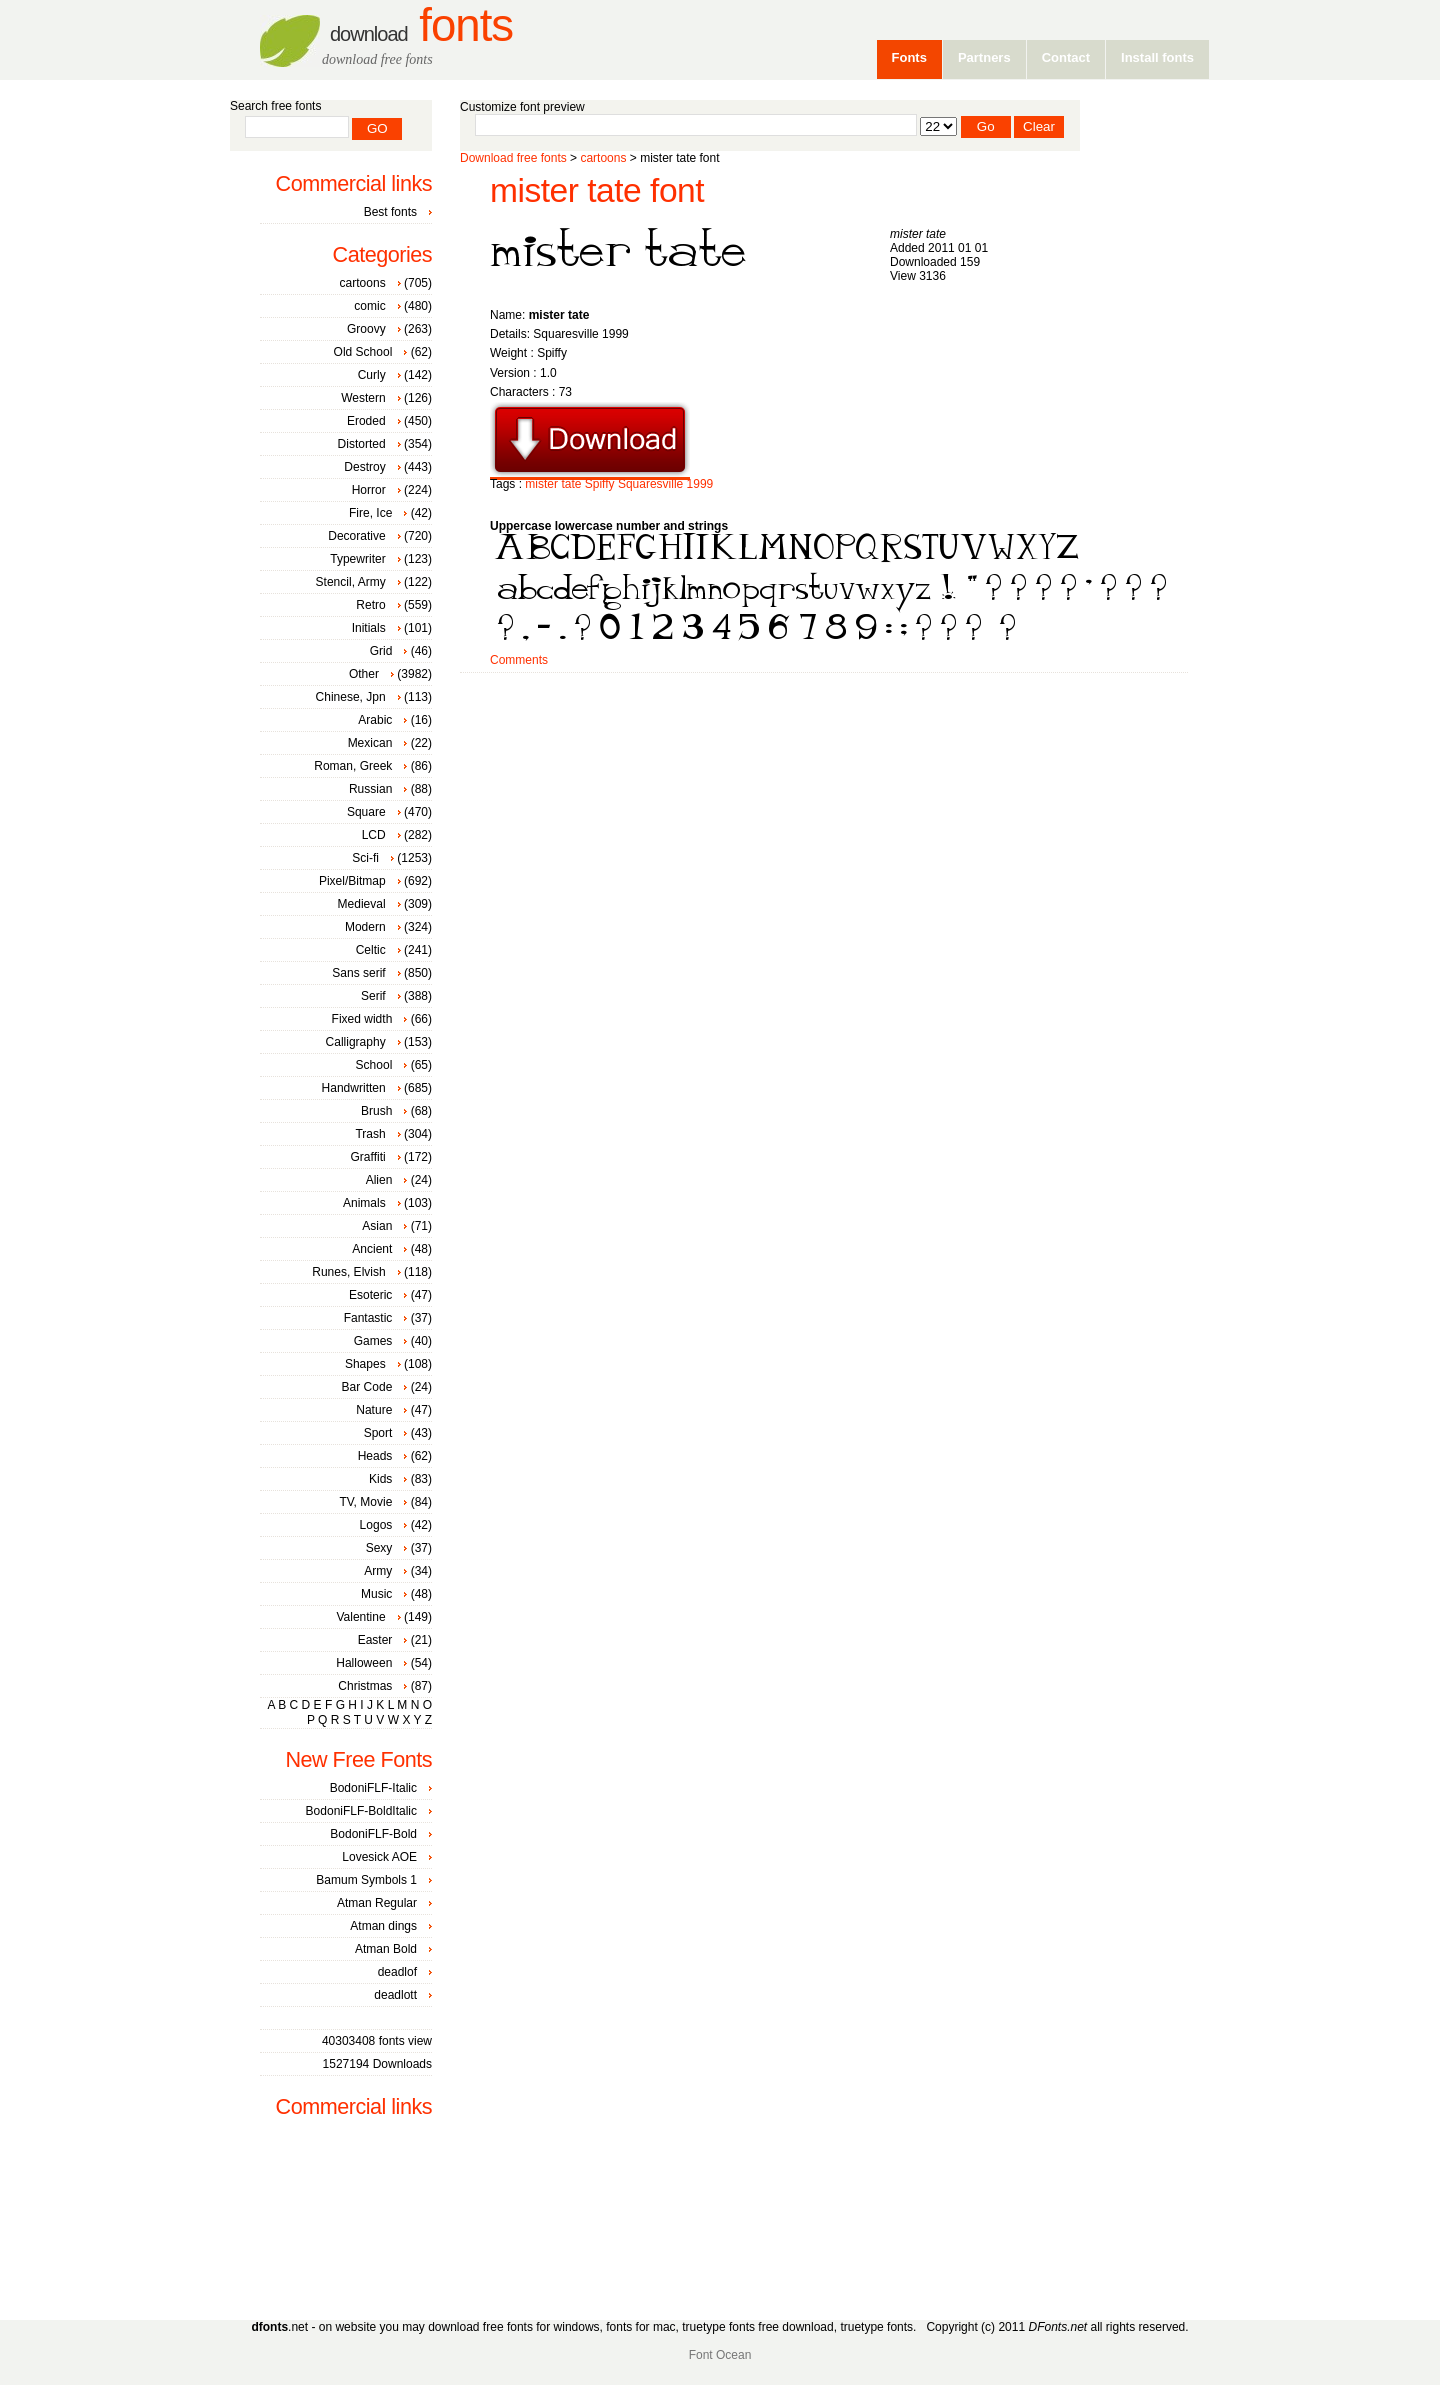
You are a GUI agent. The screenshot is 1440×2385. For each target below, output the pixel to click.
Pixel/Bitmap (352, 881)
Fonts (421, 25)
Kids (380, 1479)
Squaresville (650, 484)
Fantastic (368, 1318)
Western (363, 398)
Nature (374, 1410)
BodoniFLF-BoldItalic (361, 1811)
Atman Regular (377, 1903)
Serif (373, 996)
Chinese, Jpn (351, 697)
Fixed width (362, 1019)
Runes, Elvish (348, 1272)
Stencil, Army (351, 582)
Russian (370, 789)
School (374, 1065)
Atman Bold (386, 1949)
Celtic (371, 950)
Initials (369, 628)
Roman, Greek (353, 766)
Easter (375, 1640)
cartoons (603, 158)
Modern (365, 927)
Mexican (370, 743)
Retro (370, 605)
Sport (378, 1433)
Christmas (365, 1686)
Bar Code (367, 1387)
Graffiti (368, 1157)
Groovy (366, 329)
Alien (379, 1180)
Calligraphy (356, 1042)
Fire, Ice (370, 513)
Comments (519, 660)
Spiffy (600, 484)
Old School (363, 352)
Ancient (372, 1249)
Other (364, 674)
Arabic (375, 720)
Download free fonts (513, 158)
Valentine (360, 1617)
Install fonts (1157, 57)
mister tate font (597, 190)
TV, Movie (365, 1502)
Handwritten (354, 1088)
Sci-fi (365, 858)
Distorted (362, 444)
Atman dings (383, 1926)
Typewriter (357, 559)
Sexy (379, 1548)
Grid (381, 651)
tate (571, 484)
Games (373, 1341)
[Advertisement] (824, 737)
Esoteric (370, 1295)
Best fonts (390, 212)
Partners (984, 57)
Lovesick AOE (379, 1857)
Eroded (366, 421)
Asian (377, 1226)
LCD (374, 835)
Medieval (362, 904)
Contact (1066, 57)
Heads (375, 1456)
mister (541, 484)
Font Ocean (720, 2355)
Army (378, 1571)
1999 (700, 484)
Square (366, 812)
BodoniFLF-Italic (373, 1788)
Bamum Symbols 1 (366, 1880)
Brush (376, 1111)
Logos (376, 1525)
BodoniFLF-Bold (373, 1834)
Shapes (365, 1364)
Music (376, 1594)
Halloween (364, 1663)
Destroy (364, 467)
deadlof (397, 1972)
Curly (372, 375)
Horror (369, 490)
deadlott (395, 1995)
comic (369, 306)
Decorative (356, 536)
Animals (364, 1203)
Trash (370, 1134)
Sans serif (358, 973)
